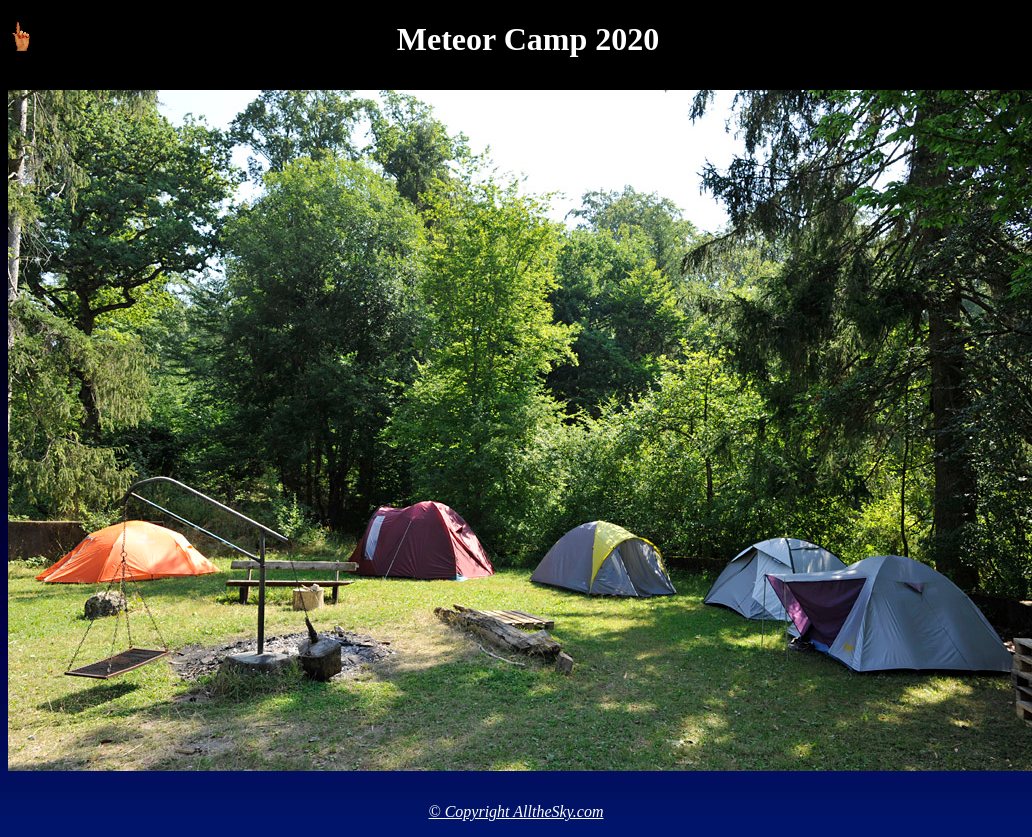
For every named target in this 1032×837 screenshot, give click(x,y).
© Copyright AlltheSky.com (516, 811)
